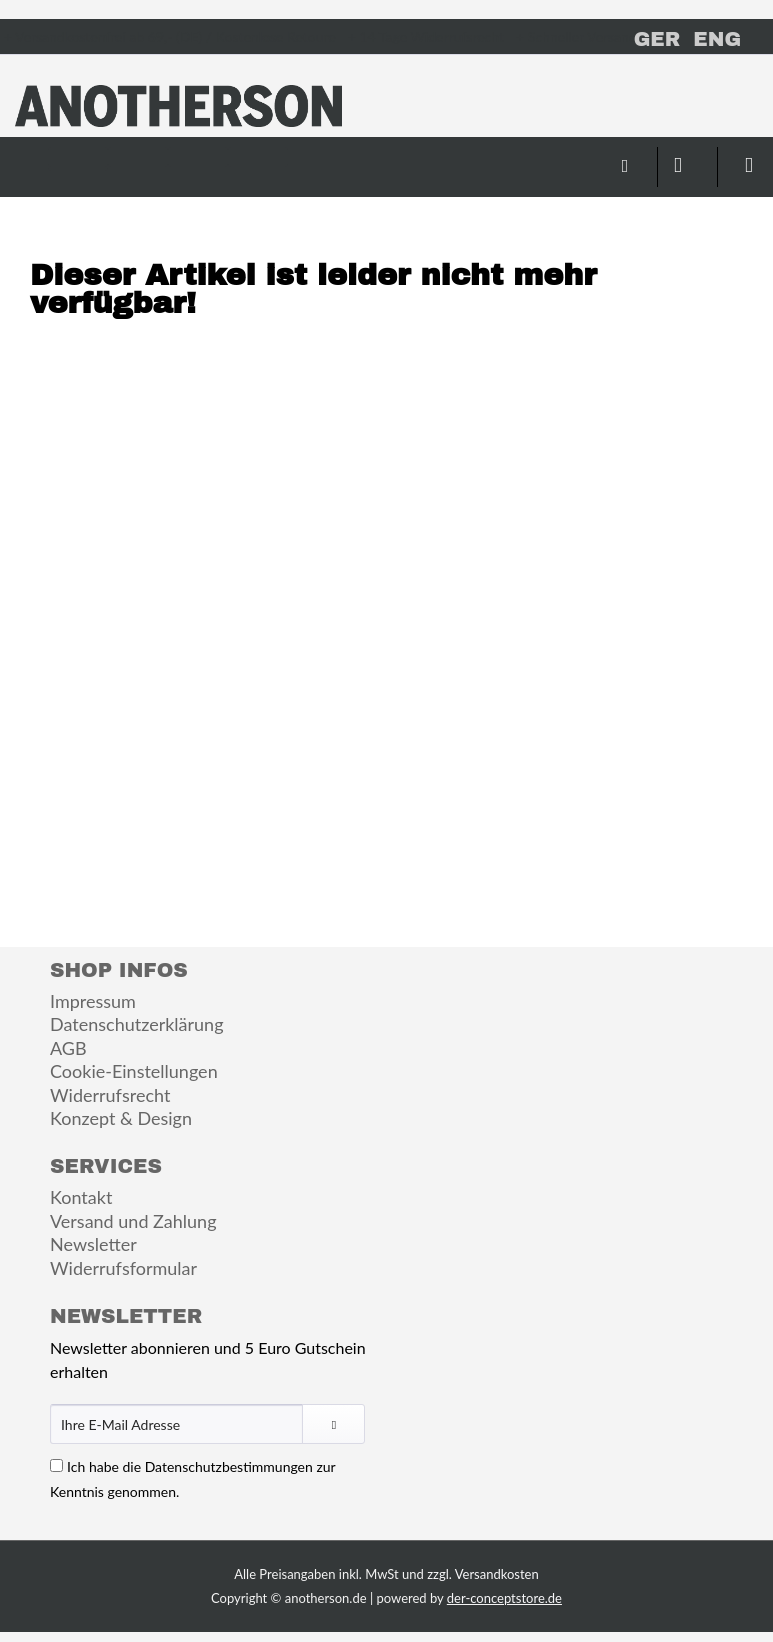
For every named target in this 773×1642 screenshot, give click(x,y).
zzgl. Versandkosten (483, 1574)
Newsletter (93, 1244)
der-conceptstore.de (504, 1598)
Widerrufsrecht (110, 1095)
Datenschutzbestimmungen (229, 1466)
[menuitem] (78, 157)
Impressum (93, 1001)
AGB (68, 1048)
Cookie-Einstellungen (134, 1071)
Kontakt (81, 1197)
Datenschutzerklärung (137, 1024)
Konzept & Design (121, 1118)
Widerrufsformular (123, 1268)
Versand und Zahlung (133, 1221)
